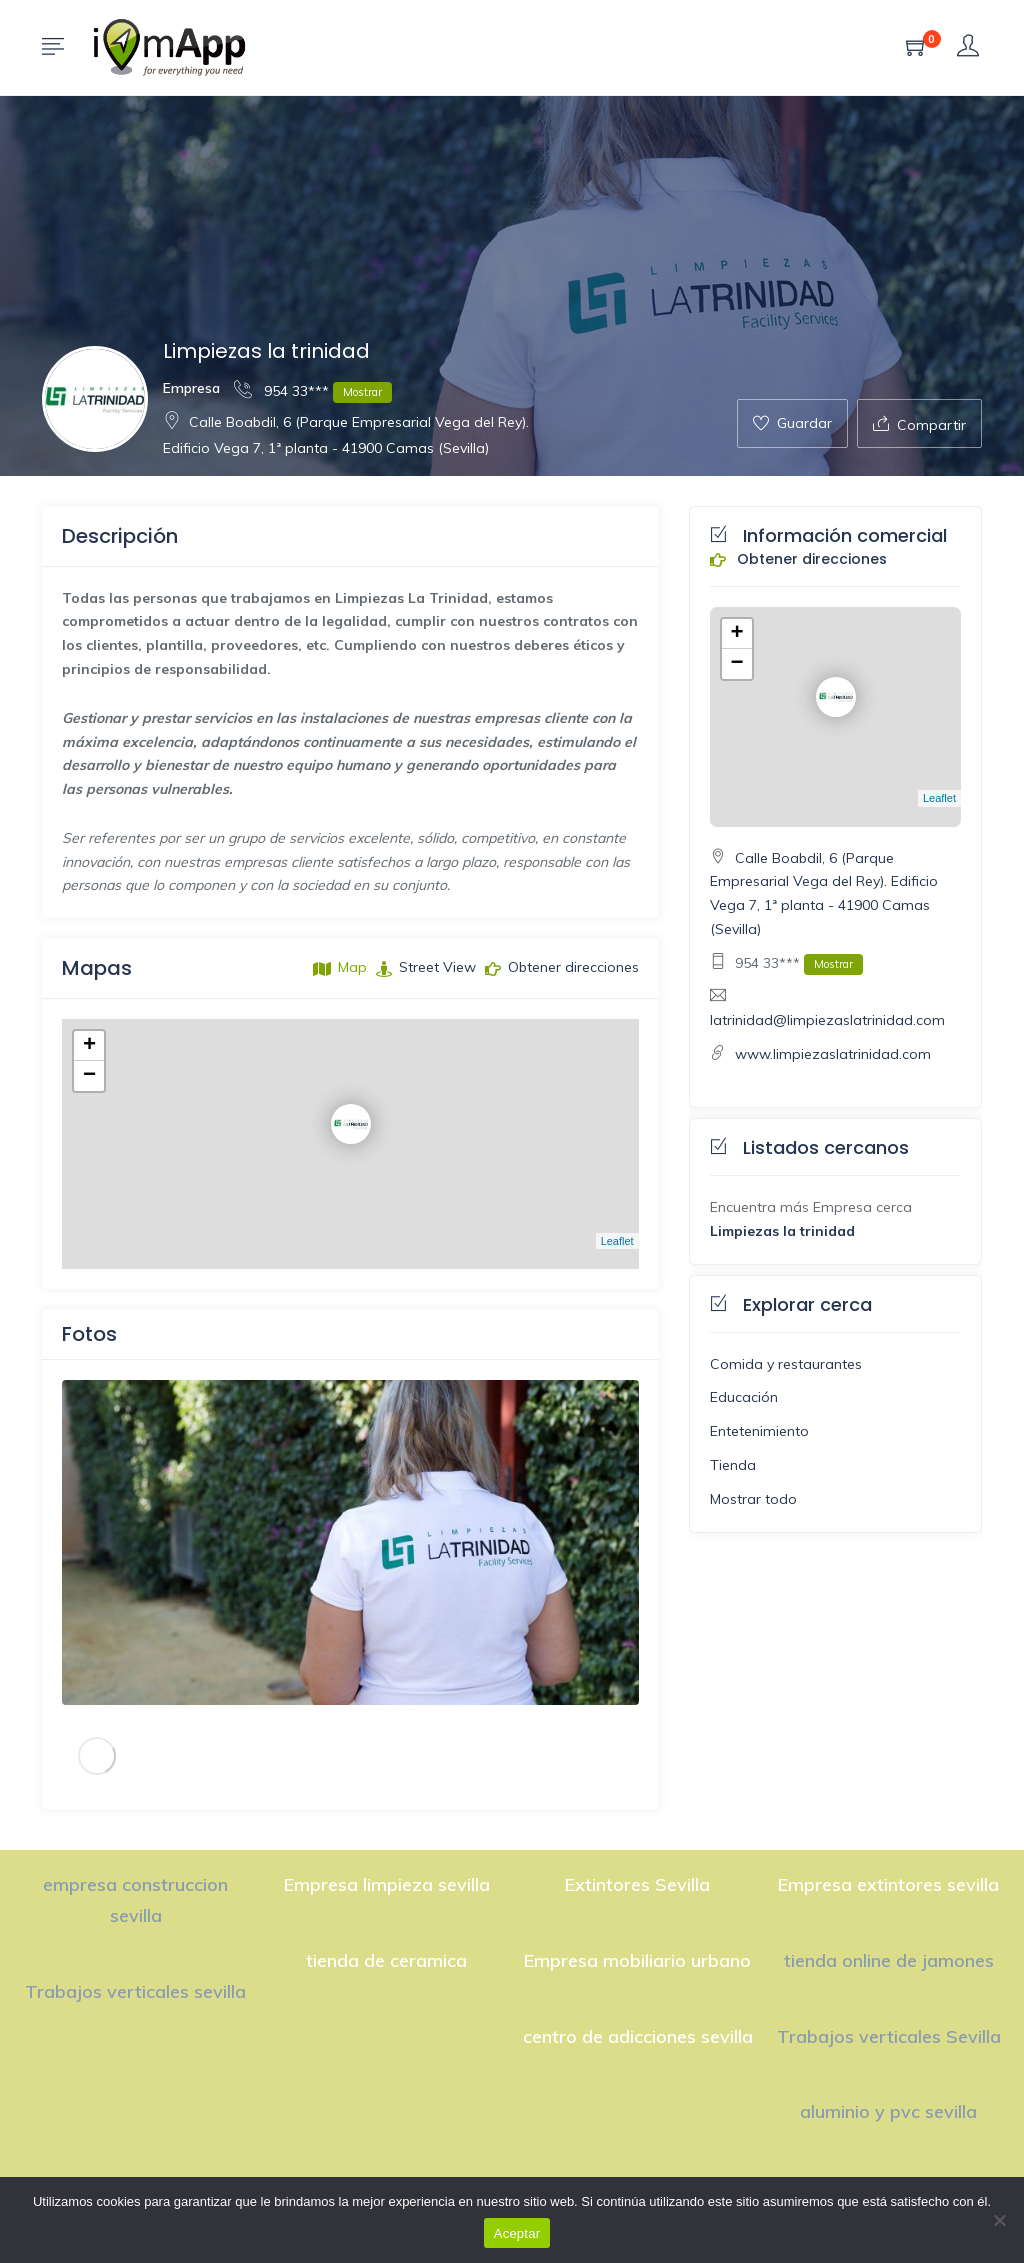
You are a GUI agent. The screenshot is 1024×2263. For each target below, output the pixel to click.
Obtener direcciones (798, 560)
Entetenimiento (759, 1431)
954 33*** (313, 390)
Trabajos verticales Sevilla (889, 2036)
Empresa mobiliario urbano (637, 1960)
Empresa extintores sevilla (888, 1884)
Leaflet (617, 1241)
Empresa (191, 388)
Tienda (733, 1465)
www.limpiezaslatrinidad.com (833, 1054)
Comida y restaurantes (786, 1364)
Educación (744, 1397)
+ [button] (89, 1046)
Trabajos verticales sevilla (135, 1991)
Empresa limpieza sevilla (387, 1884)
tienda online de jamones (889, 1960)
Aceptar (517, 2233)
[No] (999, 2220)
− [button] (89, 1076)
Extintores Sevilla (637, 1884)
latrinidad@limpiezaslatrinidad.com (827, 1020)
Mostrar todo (753, 1499)
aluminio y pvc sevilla (888, 2111)
